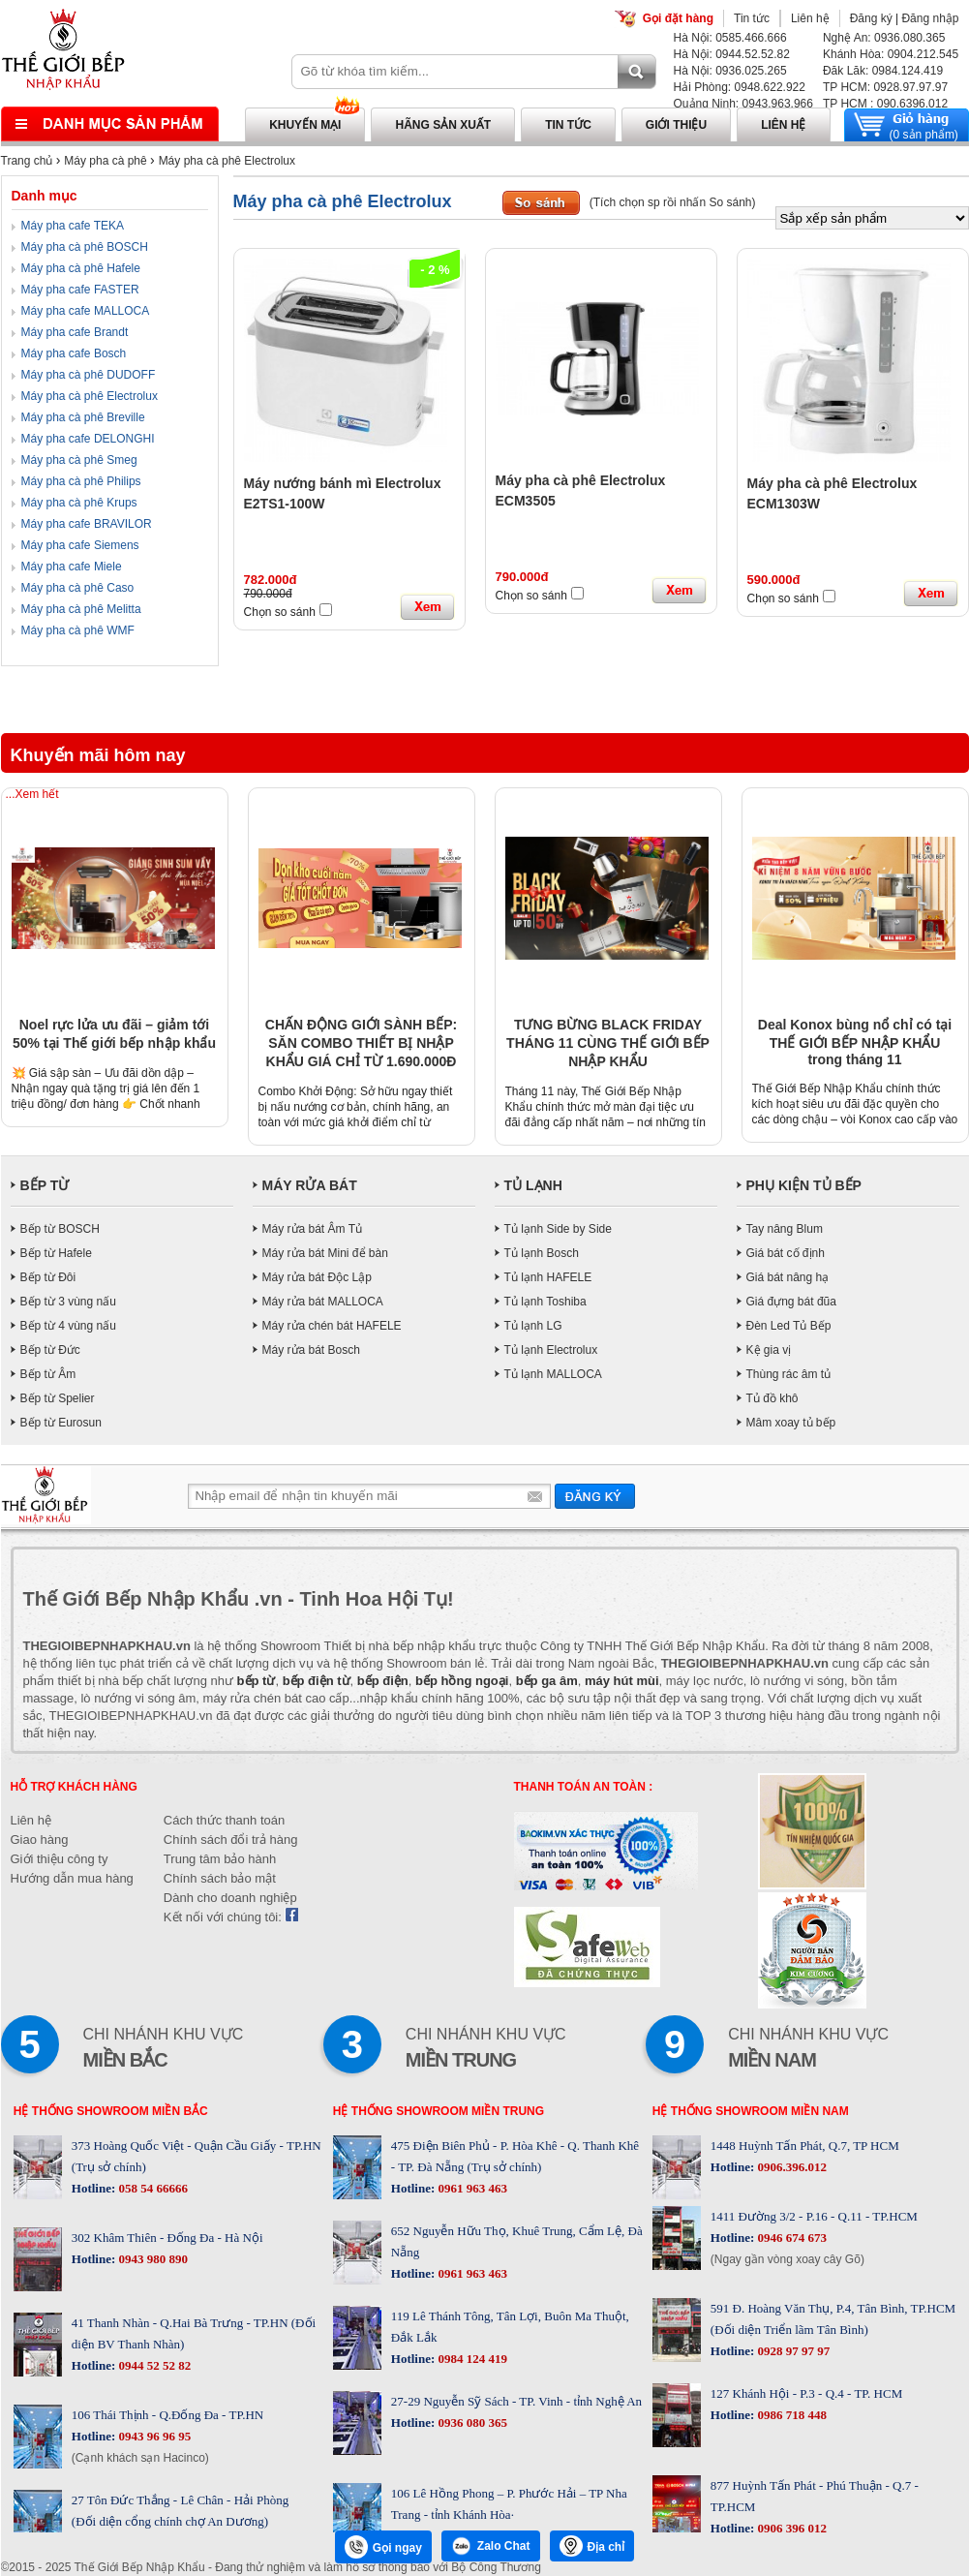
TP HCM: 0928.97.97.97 (885, 87)
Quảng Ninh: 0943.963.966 (743, 103)
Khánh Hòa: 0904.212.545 (890, 54)
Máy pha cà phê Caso (78, 588)
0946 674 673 (790, 2237)
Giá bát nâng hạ (788, 1277)
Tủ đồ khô (772, 1398)
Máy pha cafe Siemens (80, 545)
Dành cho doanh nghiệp (230, 1897)
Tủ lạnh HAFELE (548, 1277)
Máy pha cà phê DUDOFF (88, 375)
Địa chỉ (592, 2546)
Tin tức (752, 18)
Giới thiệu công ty (59, 1859)
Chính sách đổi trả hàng (231, 1839)
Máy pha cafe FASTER (80, 289)
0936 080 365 (471, 2422)
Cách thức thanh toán (224, 1820)
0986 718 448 (790, 2414)
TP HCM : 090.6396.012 (885, 103)
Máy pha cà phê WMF (78, 630)
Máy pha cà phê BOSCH (84, 247)
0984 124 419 (471, 2358)
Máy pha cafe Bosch (74, 353)
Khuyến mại (305, 125)
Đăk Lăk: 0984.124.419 (883, 70)
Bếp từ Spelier (57, 1398)
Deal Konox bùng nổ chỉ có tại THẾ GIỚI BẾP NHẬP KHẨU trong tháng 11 (855, 1042)
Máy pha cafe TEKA (73, 225)
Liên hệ (810, 18)
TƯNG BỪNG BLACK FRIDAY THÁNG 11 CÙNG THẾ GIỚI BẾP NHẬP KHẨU (608, 1043)
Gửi (595, 1496)
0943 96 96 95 (153, 2436)
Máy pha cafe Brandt (75, 332)
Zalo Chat (490, 2546)
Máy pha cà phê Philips (81, 481)
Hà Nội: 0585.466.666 (730, 38)
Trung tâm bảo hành (220, 1859)
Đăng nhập (929, 18)
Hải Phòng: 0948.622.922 (739, 87)
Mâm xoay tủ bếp (791, 1422)
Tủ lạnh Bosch (541, 1253)
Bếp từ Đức (50, 1350)
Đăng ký (871, 18)
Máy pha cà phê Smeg (79, 460)
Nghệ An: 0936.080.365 (884, 38)
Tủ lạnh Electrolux (551, 1350)
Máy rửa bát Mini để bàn (325, 1253)
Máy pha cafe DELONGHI (88, 438)
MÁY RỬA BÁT (309, 1185)
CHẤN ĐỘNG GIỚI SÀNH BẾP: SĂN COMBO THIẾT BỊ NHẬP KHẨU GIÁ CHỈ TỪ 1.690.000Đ (361, 1043)
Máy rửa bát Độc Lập (317, 1277)
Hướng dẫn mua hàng (72, 1878)
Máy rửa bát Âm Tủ (312, 1229)
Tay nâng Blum (784, 1229)
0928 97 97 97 (792, 2351)
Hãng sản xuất (443, 125)
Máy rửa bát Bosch (311, 1350)
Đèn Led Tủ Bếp (789, 1326)
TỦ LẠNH (533, 1185)
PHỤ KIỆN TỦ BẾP (804, 1185)
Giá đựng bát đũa (791, 1301)
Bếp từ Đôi (48, 1277)
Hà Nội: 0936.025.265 (730, 70)
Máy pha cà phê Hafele (80, 268)
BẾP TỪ (45, 1185)
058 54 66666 (151, 2188)
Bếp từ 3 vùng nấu (68, 1301)
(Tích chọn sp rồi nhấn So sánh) (673, 202)
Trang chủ (27, 161)
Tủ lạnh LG (533, 1326)
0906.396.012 (790, 2167)
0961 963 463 (471, 2188)
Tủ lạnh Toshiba (545, 1301)
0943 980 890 (151, 2259)
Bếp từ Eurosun (61, 1422)
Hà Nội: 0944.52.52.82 (732, 54)
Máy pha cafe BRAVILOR (86, 524)
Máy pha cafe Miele (71, 566)
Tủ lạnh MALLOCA (553, 1374)
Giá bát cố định (785, 1253)
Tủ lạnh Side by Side (558, 1229)
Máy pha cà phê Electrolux (227, 161)
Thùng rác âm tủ (789, 1374)
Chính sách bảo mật (220, 1878)
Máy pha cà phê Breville (83, 417)
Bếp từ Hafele (56, 1253)
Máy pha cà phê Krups (79, 502)
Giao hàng (40, 1839)
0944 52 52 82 (153, 2365)
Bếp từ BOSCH (60, 1229)
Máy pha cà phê (105, 161)
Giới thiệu (676, 125)
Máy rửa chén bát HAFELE (332, 1326)
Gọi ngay (383, 2547)
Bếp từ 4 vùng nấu (68, 1326)
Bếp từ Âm (48, 1374)
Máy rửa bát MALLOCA (322, 1301)
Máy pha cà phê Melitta (81, 609)
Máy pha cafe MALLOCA (85, 311)
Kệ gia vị (769, 1350)
